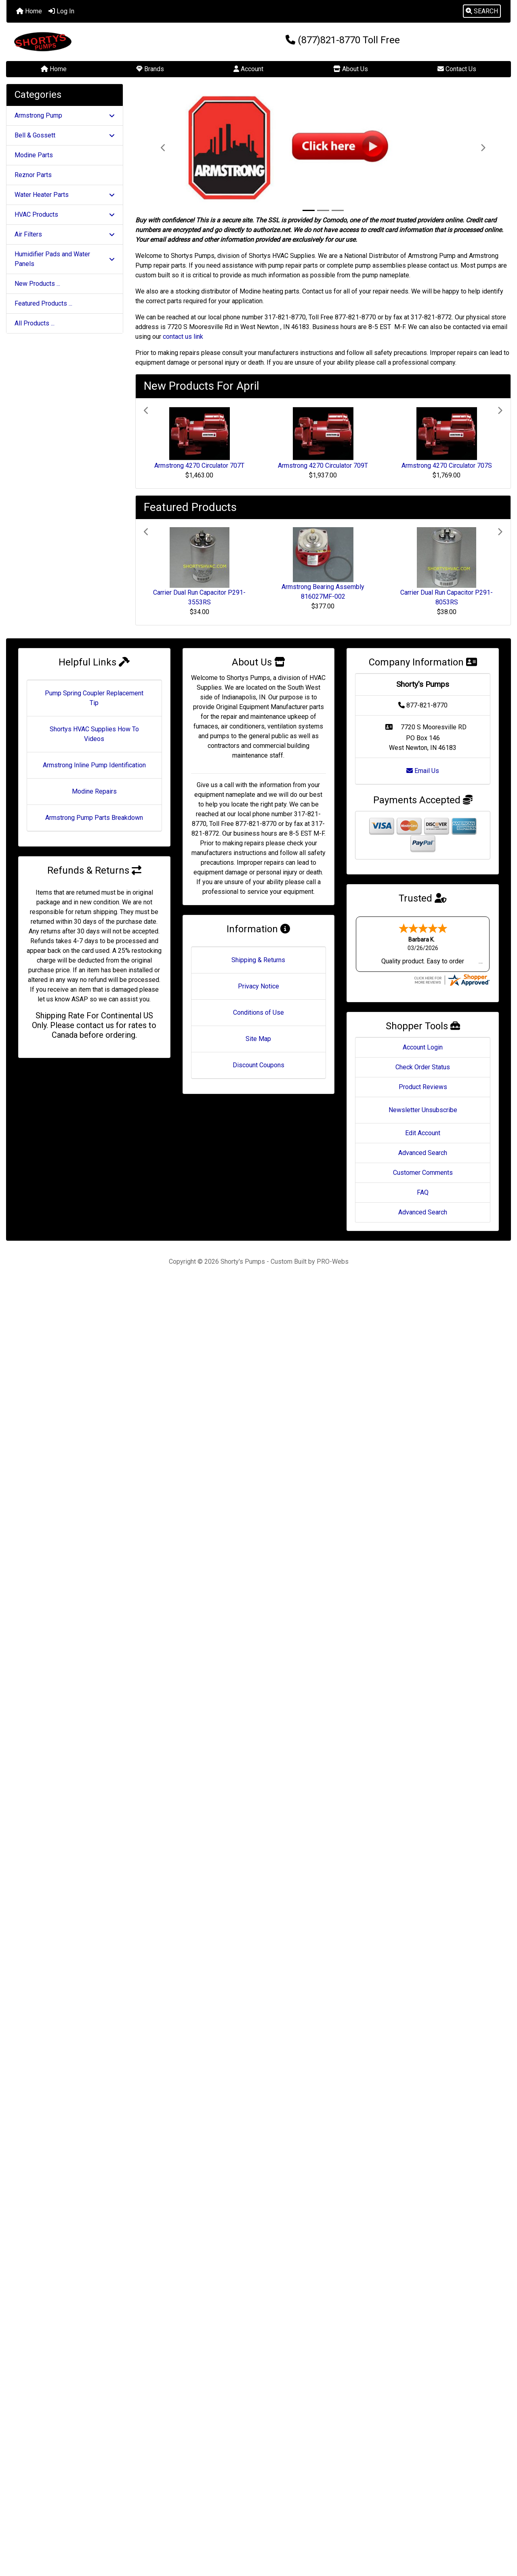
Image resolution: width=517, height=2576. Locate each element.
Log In (61, 11)
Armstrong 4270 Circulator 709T (323, 465)
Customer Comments (423, 1172)
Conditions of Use (258, 1012)
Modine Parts (34, 155)
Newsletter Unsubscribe (423, 1110)
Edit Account (422, 1133)
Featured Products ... (43, 303)
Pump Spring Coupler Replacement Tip (94, 698)
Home (29, 11)
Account (248, 69)
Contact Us (456, 69)
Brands (150, 69)
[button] (482, 11)
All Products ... (35, 323)
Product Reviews (423, 1087)
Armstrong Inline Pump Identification (94, 765)
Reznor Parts (33, 175)
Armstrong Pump (65, 115)
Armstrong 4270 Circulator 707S (446, 465)
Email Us (422, 771)
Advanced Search (422, 1153)
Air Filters (65, 234)
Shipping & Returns (258, 960)
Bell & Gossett (65, 135)
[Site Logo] (90, 42)
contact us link (183, 336)
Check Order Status (422, 1067)
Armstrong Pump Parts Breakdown (94, 817)
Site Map (258, 1039)
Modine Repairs (94, 791)
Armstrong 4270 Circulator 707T (199, 465)
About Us (350, 69)
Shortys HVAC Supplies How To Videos (94, 734)
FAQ (423, 1192)
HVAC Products (65, 214)
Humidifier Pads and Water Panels (65, 259)
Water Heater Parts (65, 194)
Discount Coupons (258, 1065)
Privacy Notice (258, 986)
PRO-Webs (333, 1261)
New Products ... (37, 283)
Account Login (423, 1047)
